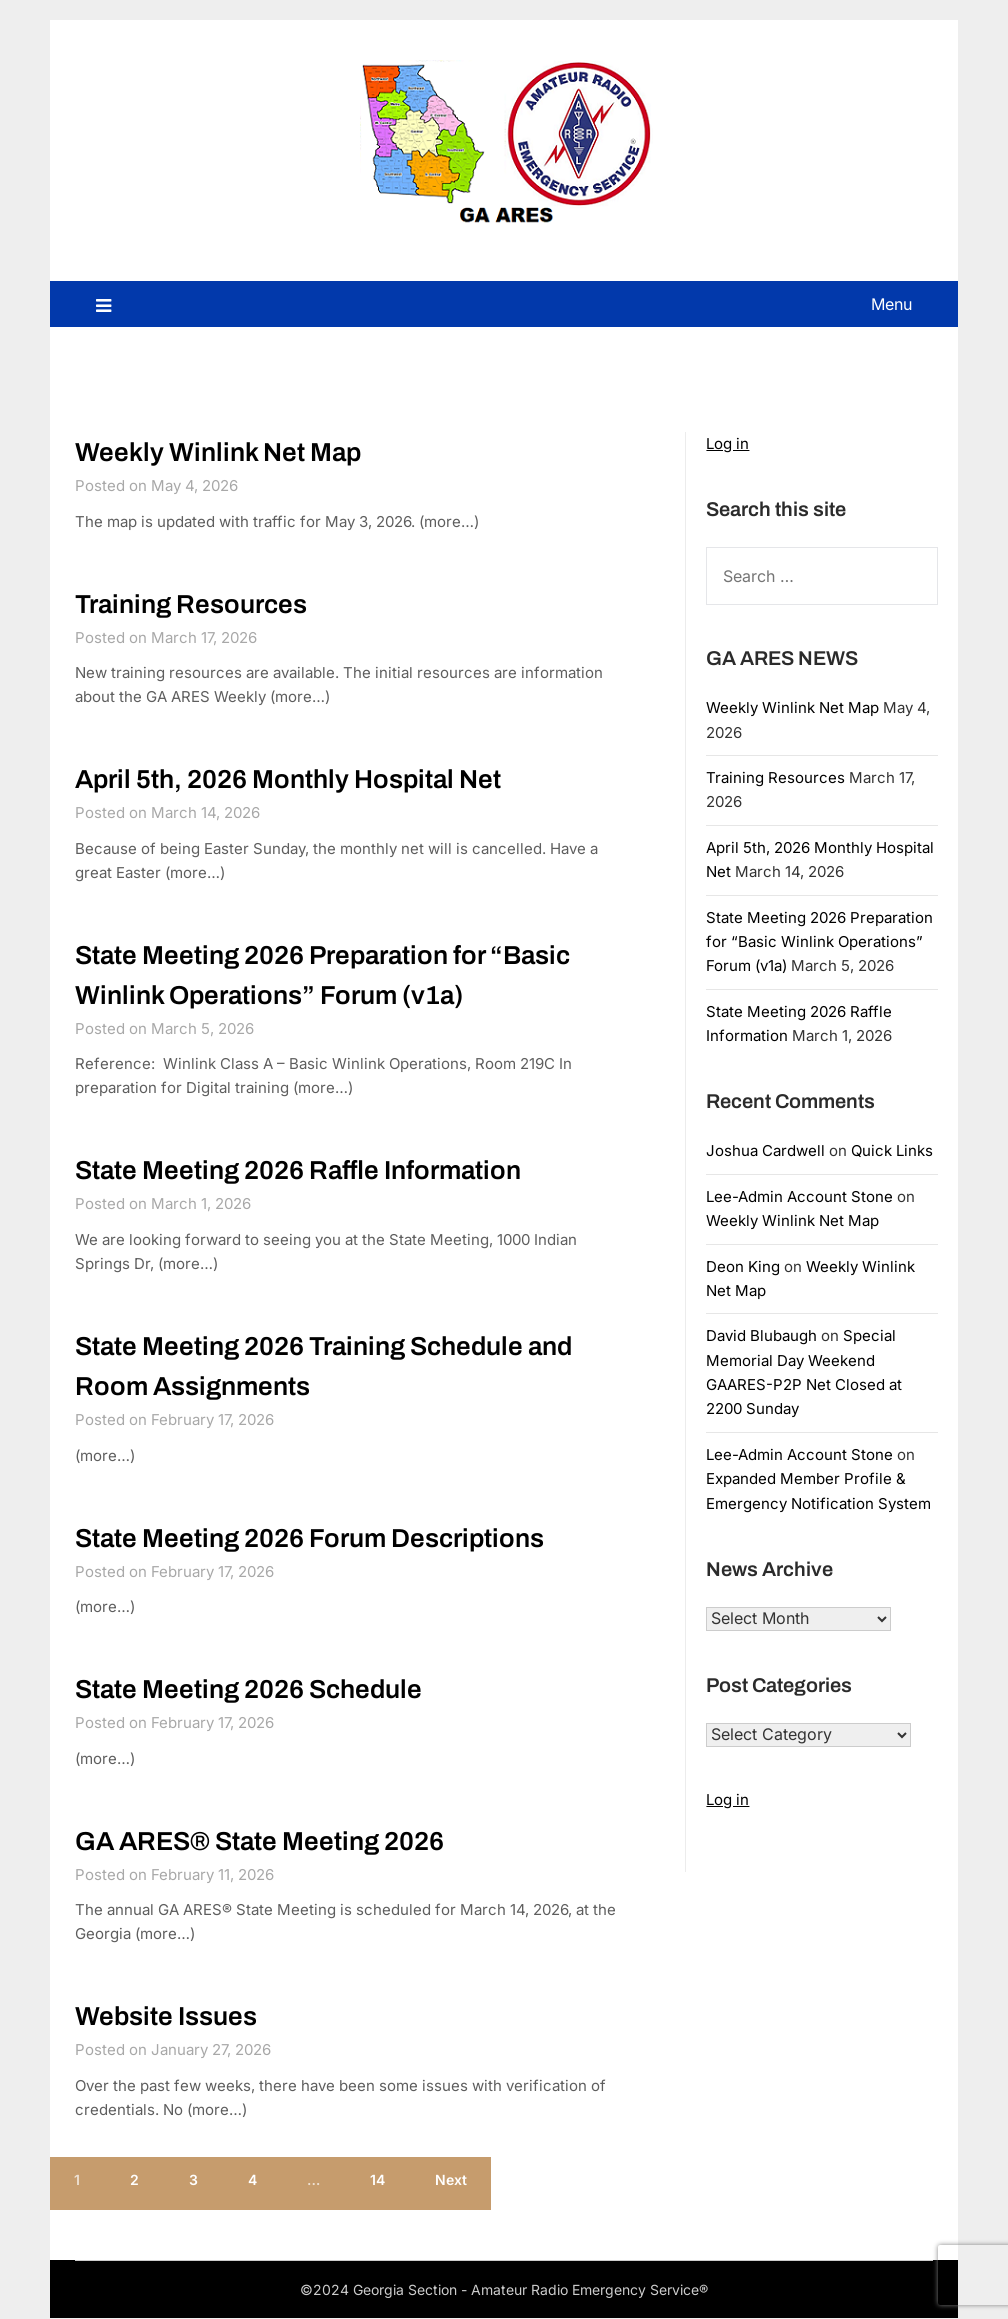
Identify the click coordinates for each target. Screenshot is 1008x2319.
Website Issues (166, 2017)
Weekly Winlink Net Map (218, 452)
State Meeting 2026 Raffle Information (298, 1170)
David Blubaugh (761, 1335)
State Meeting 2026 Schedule (248, 1689)
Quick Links (892, 1150)
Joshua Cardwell (765, 1150)
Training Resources (191, 604)
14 (377, 2179)
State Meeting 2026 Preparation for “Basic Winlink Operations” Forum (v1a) (819, 942)
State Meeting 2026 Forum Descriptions (309, 1538)
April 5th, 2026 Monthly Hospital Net (288, 779)
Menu (891, 304)
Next (451, 2179)
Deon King (743, 1266)
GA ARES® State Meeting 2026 (259, 1841)
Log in (727, 443)
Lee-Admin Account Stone (799, 1196)
